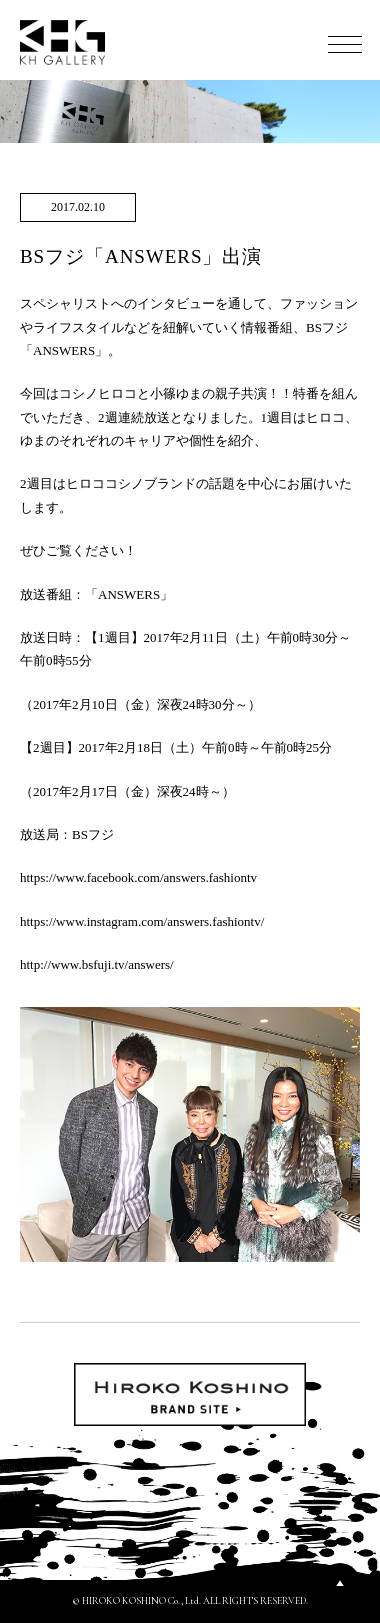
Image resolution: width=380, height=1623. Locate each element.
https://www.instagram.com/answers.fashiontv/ (142, 921)
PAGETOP (340, 1583)
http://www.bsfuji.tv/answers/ (97, 964)
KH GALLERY (63, 42)
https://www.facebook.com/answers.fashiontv (138, 877)
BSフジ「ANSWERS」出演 (141, 256)
